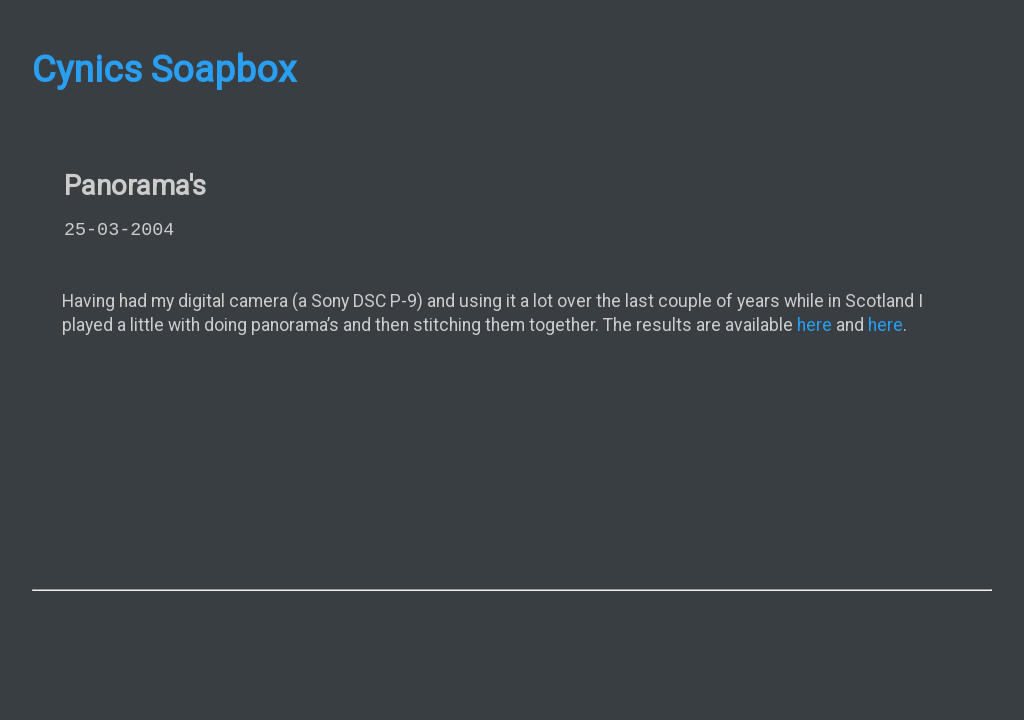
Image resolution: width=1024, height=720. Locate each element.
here (814, 325)
